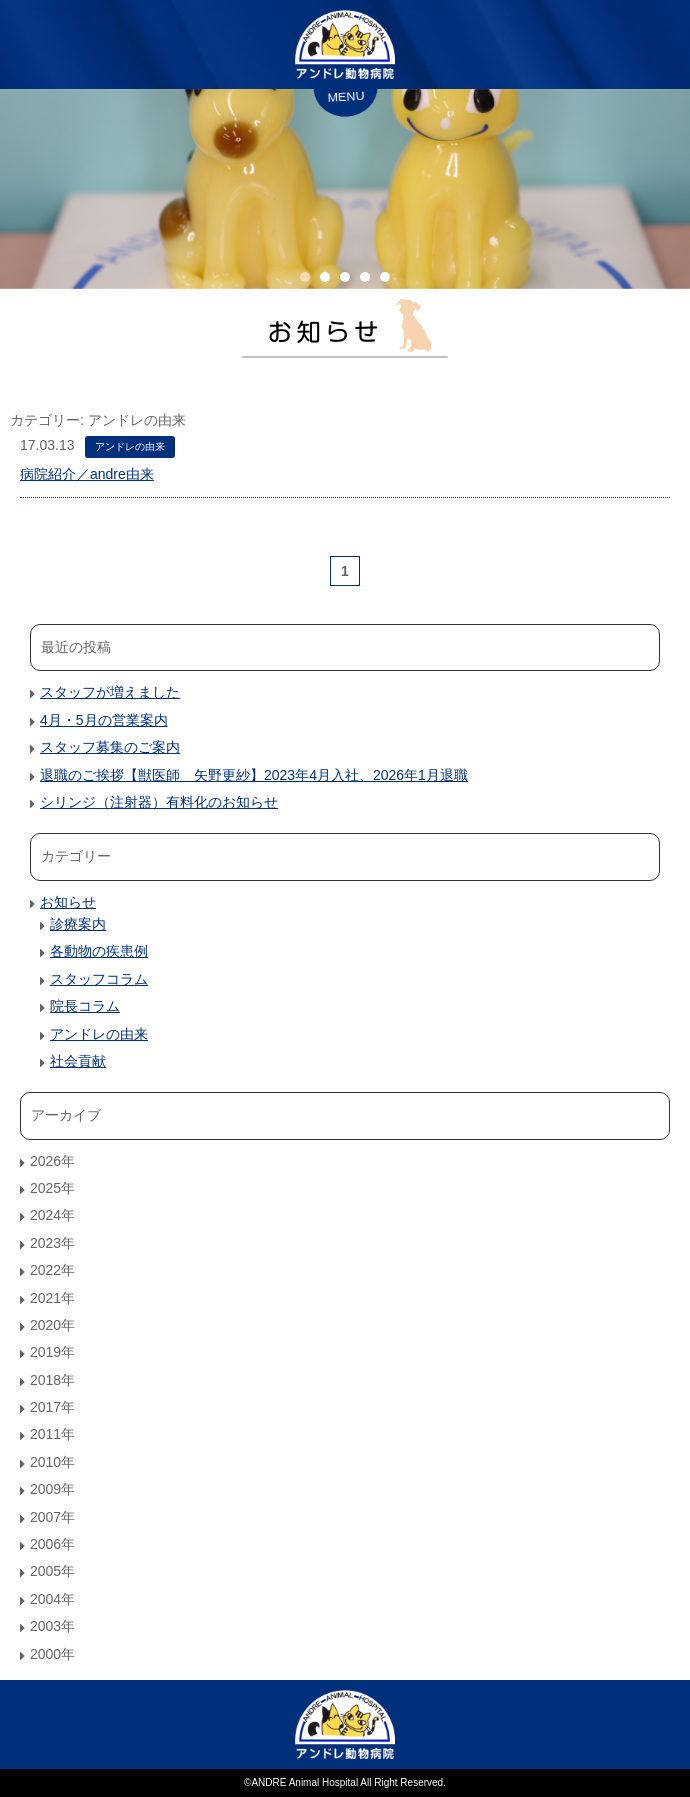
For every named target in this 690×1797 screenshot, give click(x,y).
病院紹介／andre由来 (87, 474)
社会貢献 (78, 1061)
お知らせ (68, 902)
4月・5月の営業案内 (104, 720)
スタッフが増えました (110, 692)
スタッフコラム (99, 979)
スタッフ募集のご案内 (110, 747)
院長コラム (85, 1006)
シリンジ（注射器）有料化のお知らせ (159, 802)
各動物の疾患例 (99, 951)
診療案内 (78, 924)
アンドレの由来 (130, 446)
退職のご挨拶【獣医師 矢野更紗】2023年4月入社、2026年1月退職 (254, 775)
